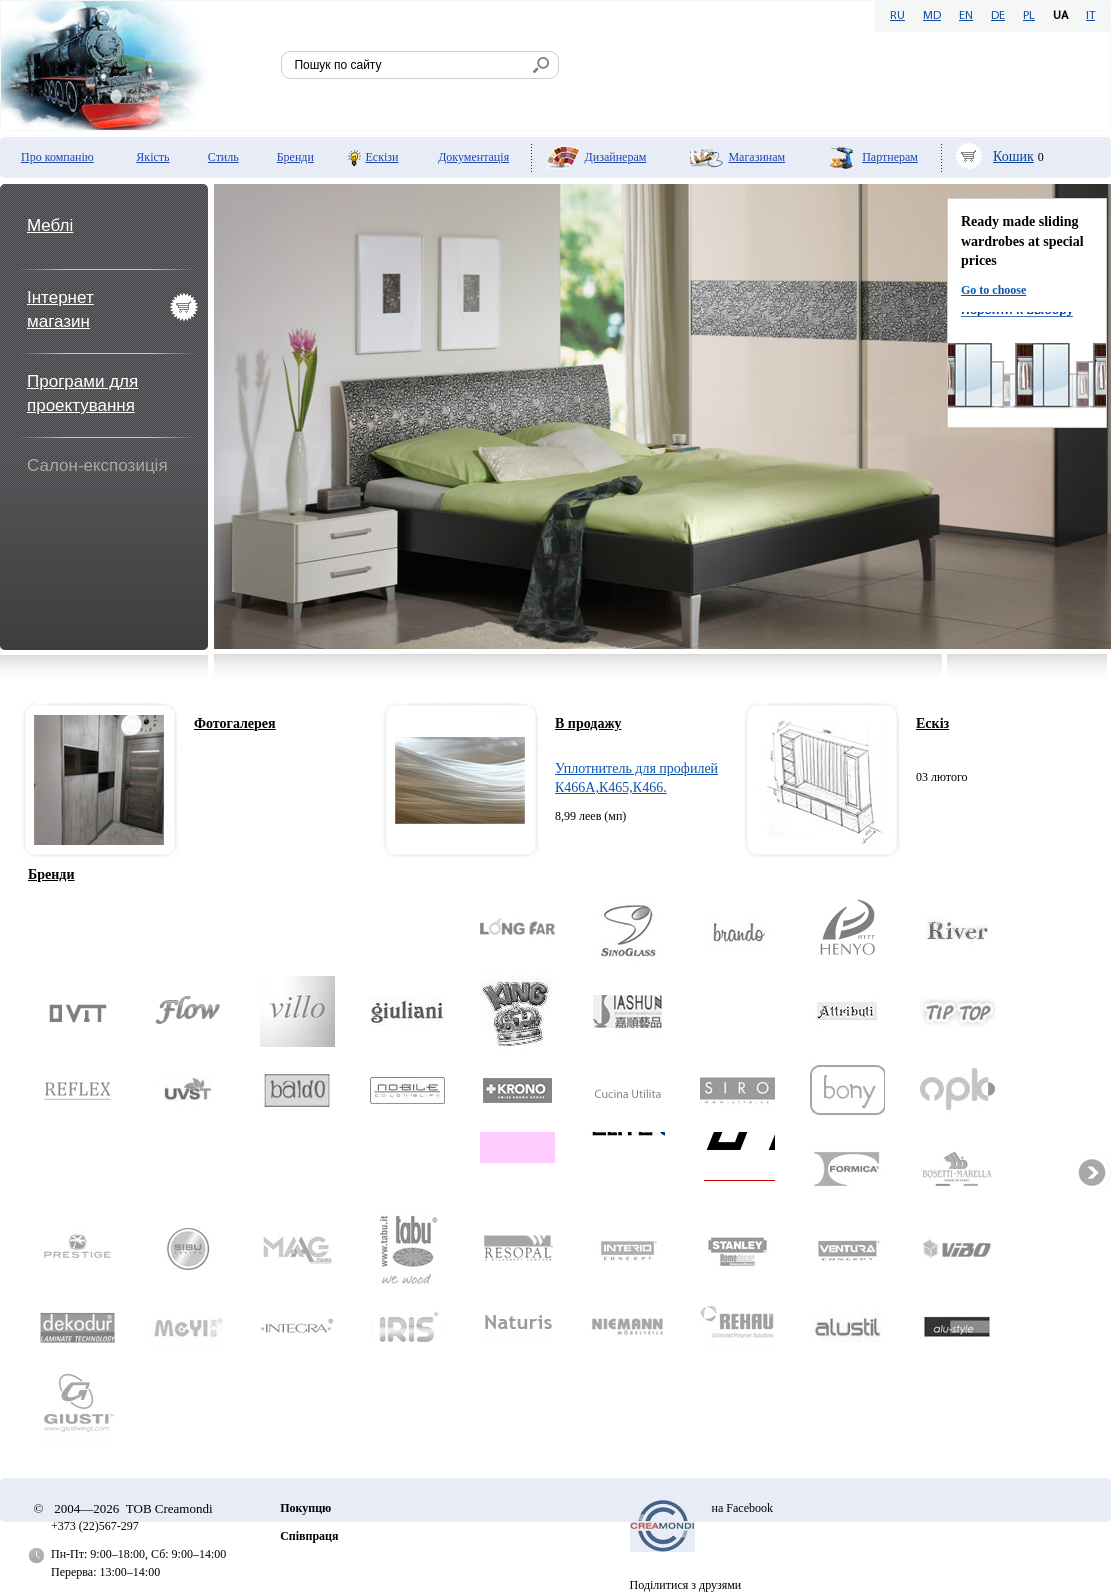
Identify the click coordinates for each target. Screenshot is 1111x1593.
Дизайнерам (616, 157)
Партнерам (890, 157)
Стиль (223, 157)
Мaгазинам (756, 157)
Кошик (1013, 156)
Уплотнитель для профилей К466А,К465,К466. (636, 778)
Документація (473, 157)
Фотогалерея (235, 723)
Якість (152, 157)
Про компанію (57, 157)
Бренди (295, 157)
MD (932, 16)
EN (966, 16)
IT (1090, 16)
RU (897, 16)
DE (998, 16)
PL (1029, 16)
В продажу (588, 723)
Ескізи (382, 157)
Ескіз (932, 723)
